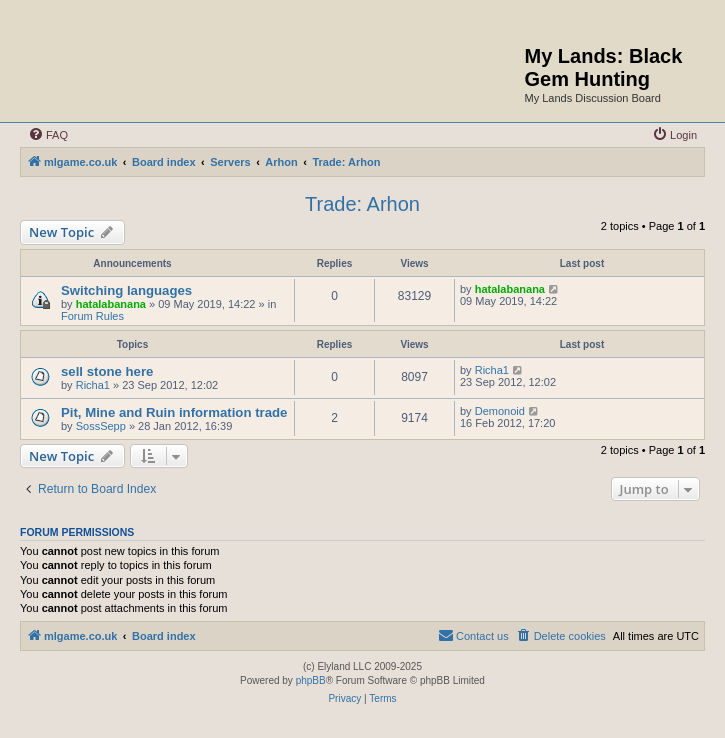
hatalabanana (111, 304)
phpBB (311, 680)
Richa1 (93, 385)
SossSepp (101, 426)
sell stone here (107, 371)
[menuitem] (48, 135)
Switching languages (126, 290)
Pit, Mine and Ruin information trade (174, 412)
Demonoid (500, 411)
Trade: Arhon (362, 204)
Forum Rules (92, 316)
